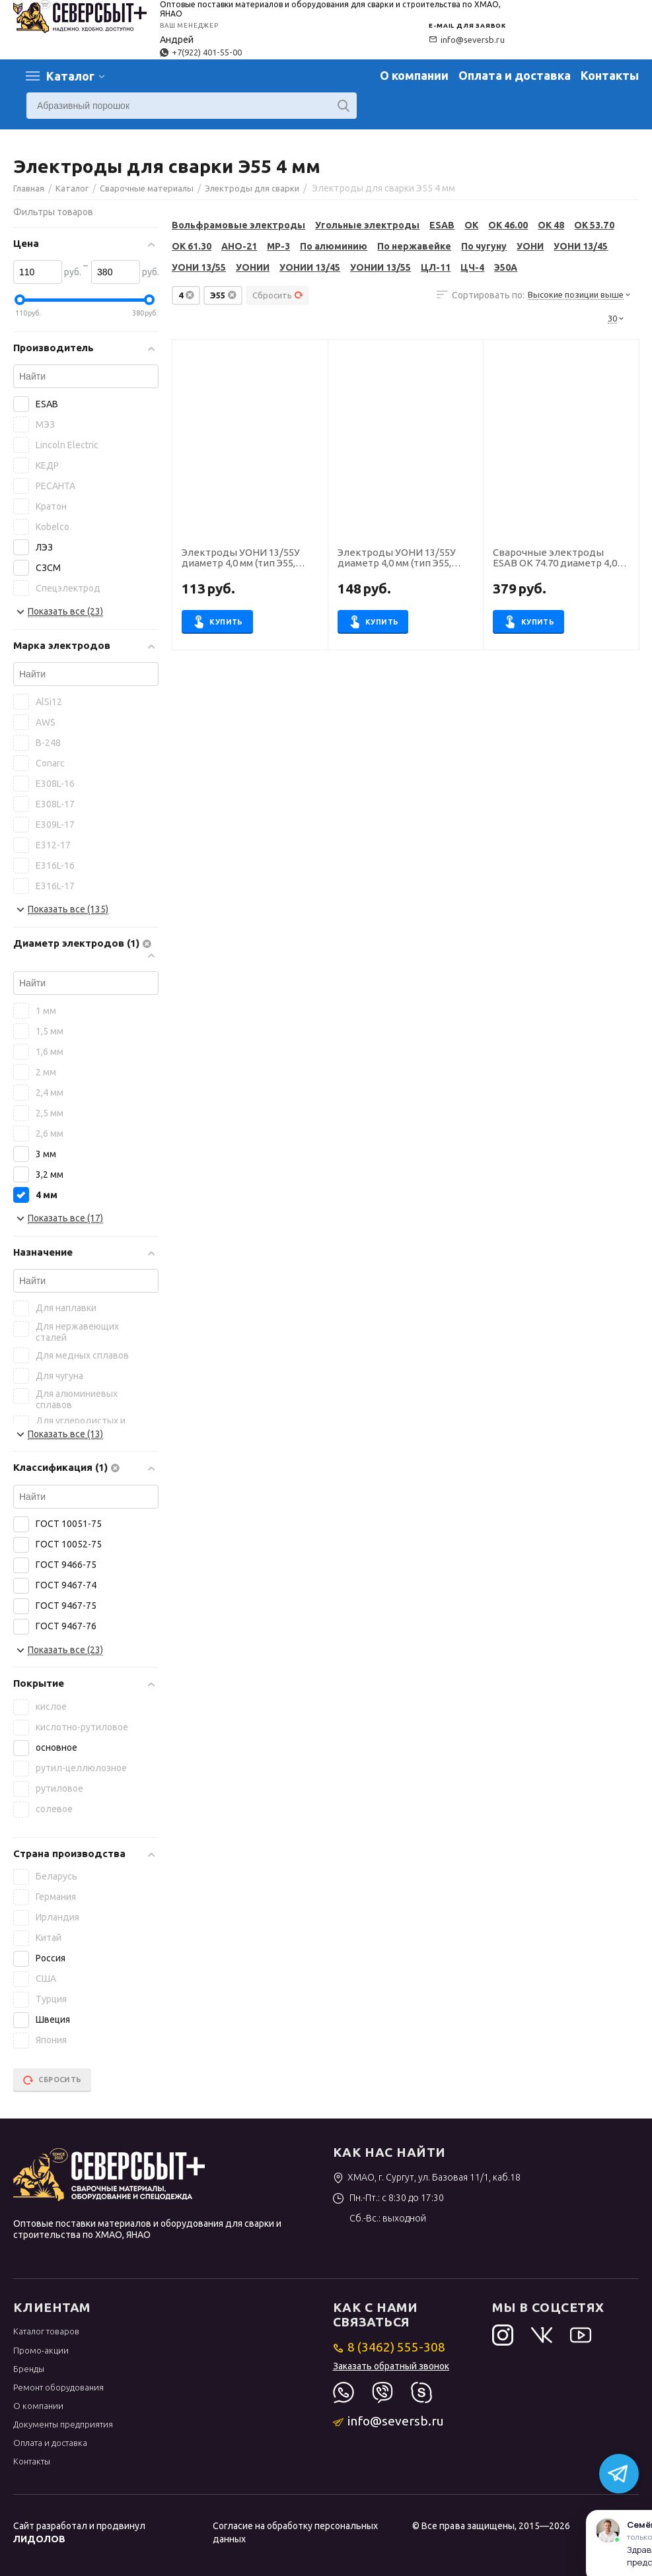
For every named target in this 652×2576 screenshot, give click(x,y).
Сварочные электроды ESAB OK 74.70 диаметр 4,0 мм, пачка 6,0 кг (554, 558)
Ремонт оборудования (58, 2387)
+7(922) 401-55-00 (201, 52)
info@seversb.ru (466, 39)
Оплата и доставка (514, 75)
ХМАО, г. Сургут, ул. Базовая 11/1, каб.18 (427, 2177)
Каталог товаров (46, 2331)
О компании (414, 75)
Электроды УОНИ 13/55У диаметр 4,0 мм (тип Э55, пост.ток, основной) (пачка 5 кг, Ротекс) (405, 558)
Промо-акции (41, 2350)
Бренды (28, 2368)
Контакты (610, 75)
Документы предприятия (63, 2424)
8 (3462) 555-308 (389, 2347)
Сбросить (277, 295)
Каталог (70, 76)
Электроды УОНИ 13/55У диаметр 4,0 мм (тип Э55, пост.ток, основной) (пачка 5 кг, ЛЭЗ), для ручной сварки (249, 558)
